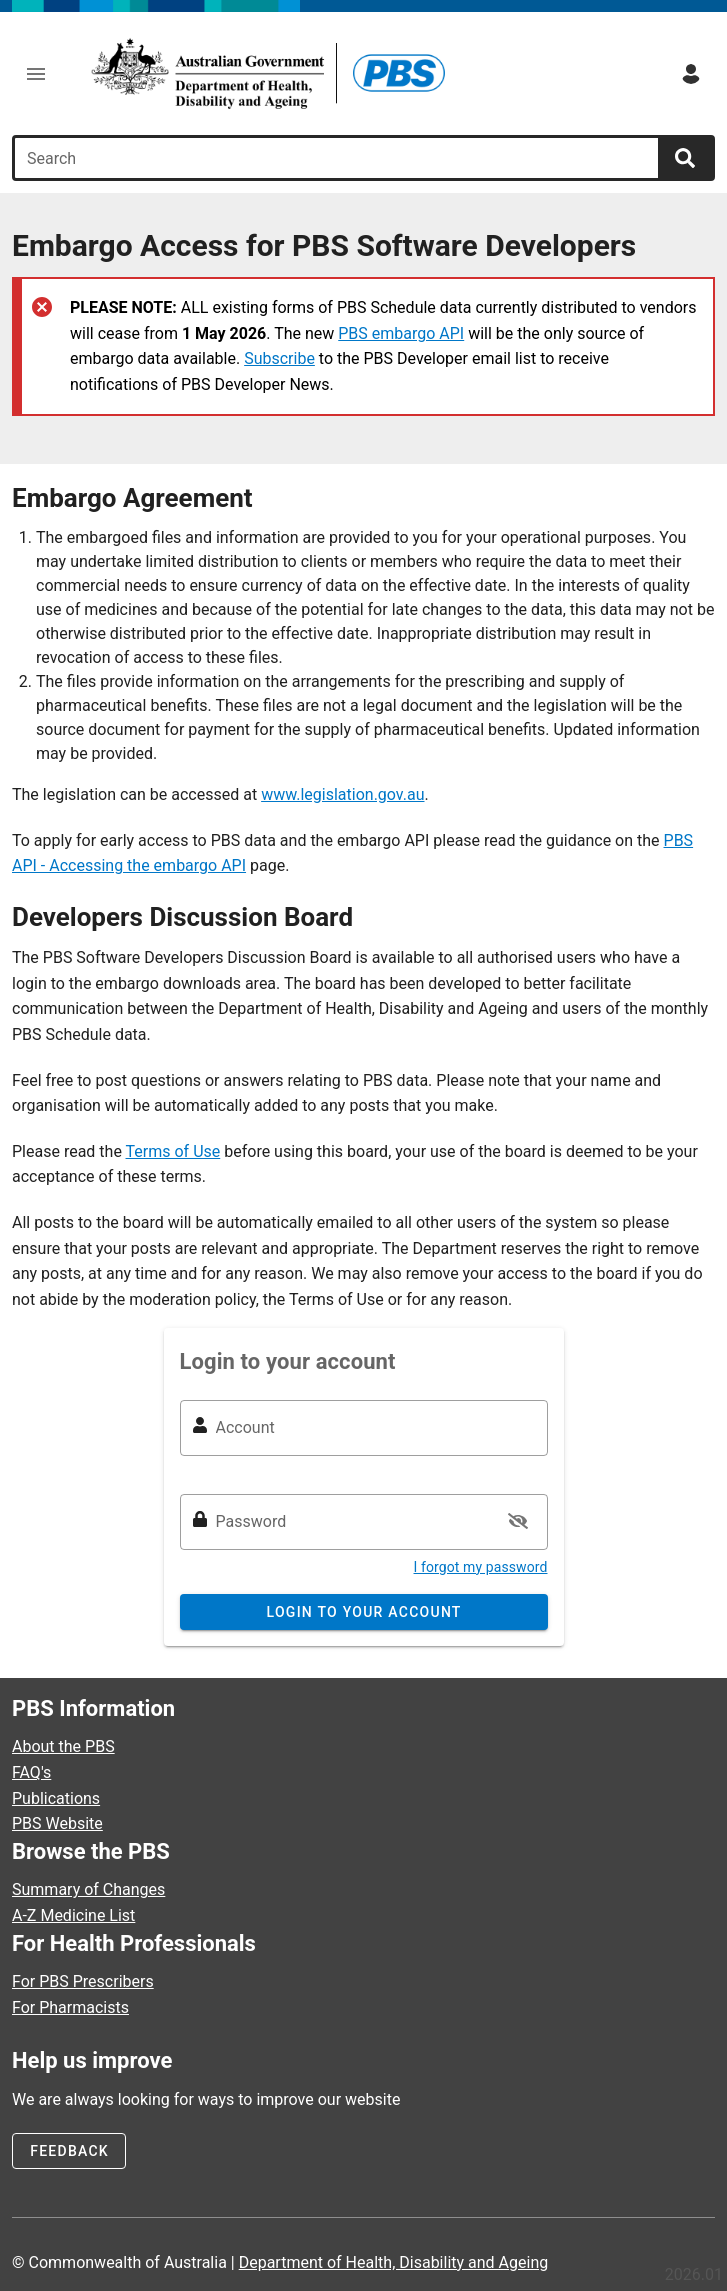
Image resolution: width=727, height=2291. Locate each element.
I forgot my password (481, 1567)
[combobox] (338, 158)
